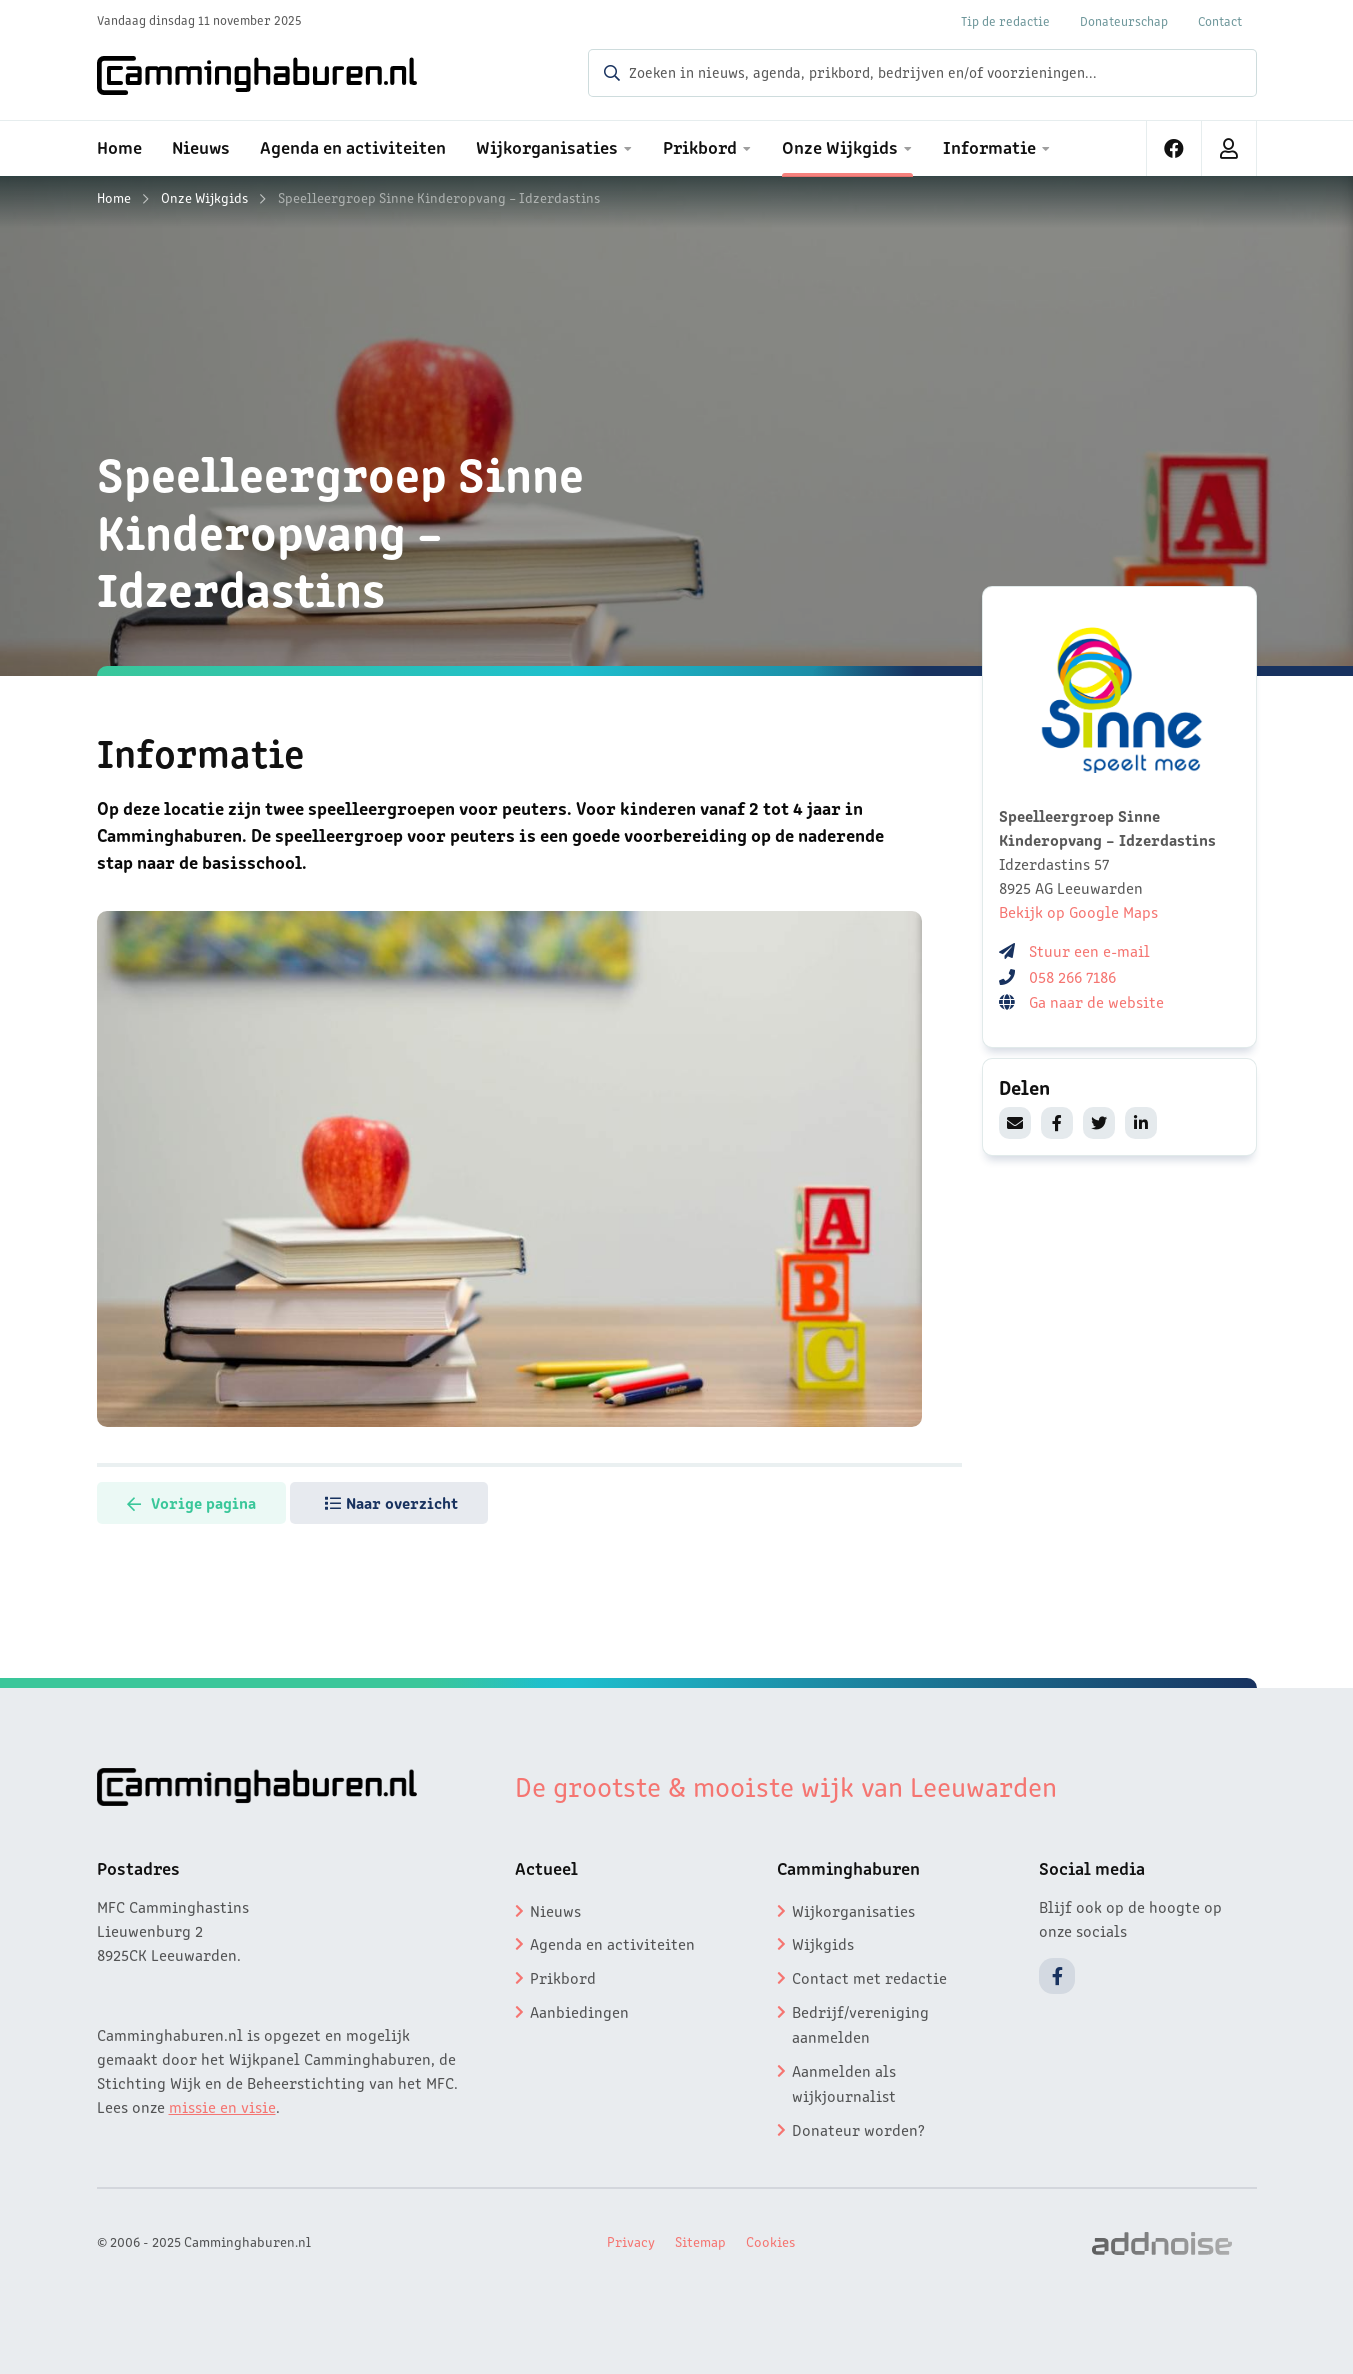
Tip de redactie (1005, 20)
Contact (1220, 20)
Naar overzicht (391, 1502)
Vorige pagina (191, 1502)
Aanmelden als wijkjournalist (844, 2083)
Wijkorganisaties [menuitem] (547, 146)
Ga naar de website (1098, 1001)
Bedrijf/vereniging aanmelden (860, 2024)
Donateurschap (1124, 20)
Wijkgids (823, 1943)
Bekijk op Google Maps (1078, 911)
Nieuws (555, 1910)
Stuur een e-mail (1089, 950)
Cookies (770, 2241)
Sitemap (700, 2241)
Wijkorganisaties (853, 1910)
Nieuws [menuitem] (201, 146)
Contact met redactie (869, 1977)
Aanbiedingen (579, 2011)
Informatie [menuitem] (989, 146)
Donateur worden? (858, 2129)
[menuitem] (1174, 148)
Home (114, 197)
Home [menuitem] (119, 146)
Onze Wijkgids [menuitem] (840, 146)
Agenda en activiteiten (612, 1943)
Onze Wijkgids (204, 197)
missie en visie (222, 2106)
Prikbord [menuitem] (700, 146)
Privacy (631, 2241)
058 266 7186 (1072, 976)
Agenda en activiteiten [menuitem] (353, 146)
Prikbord (563, 1977)
